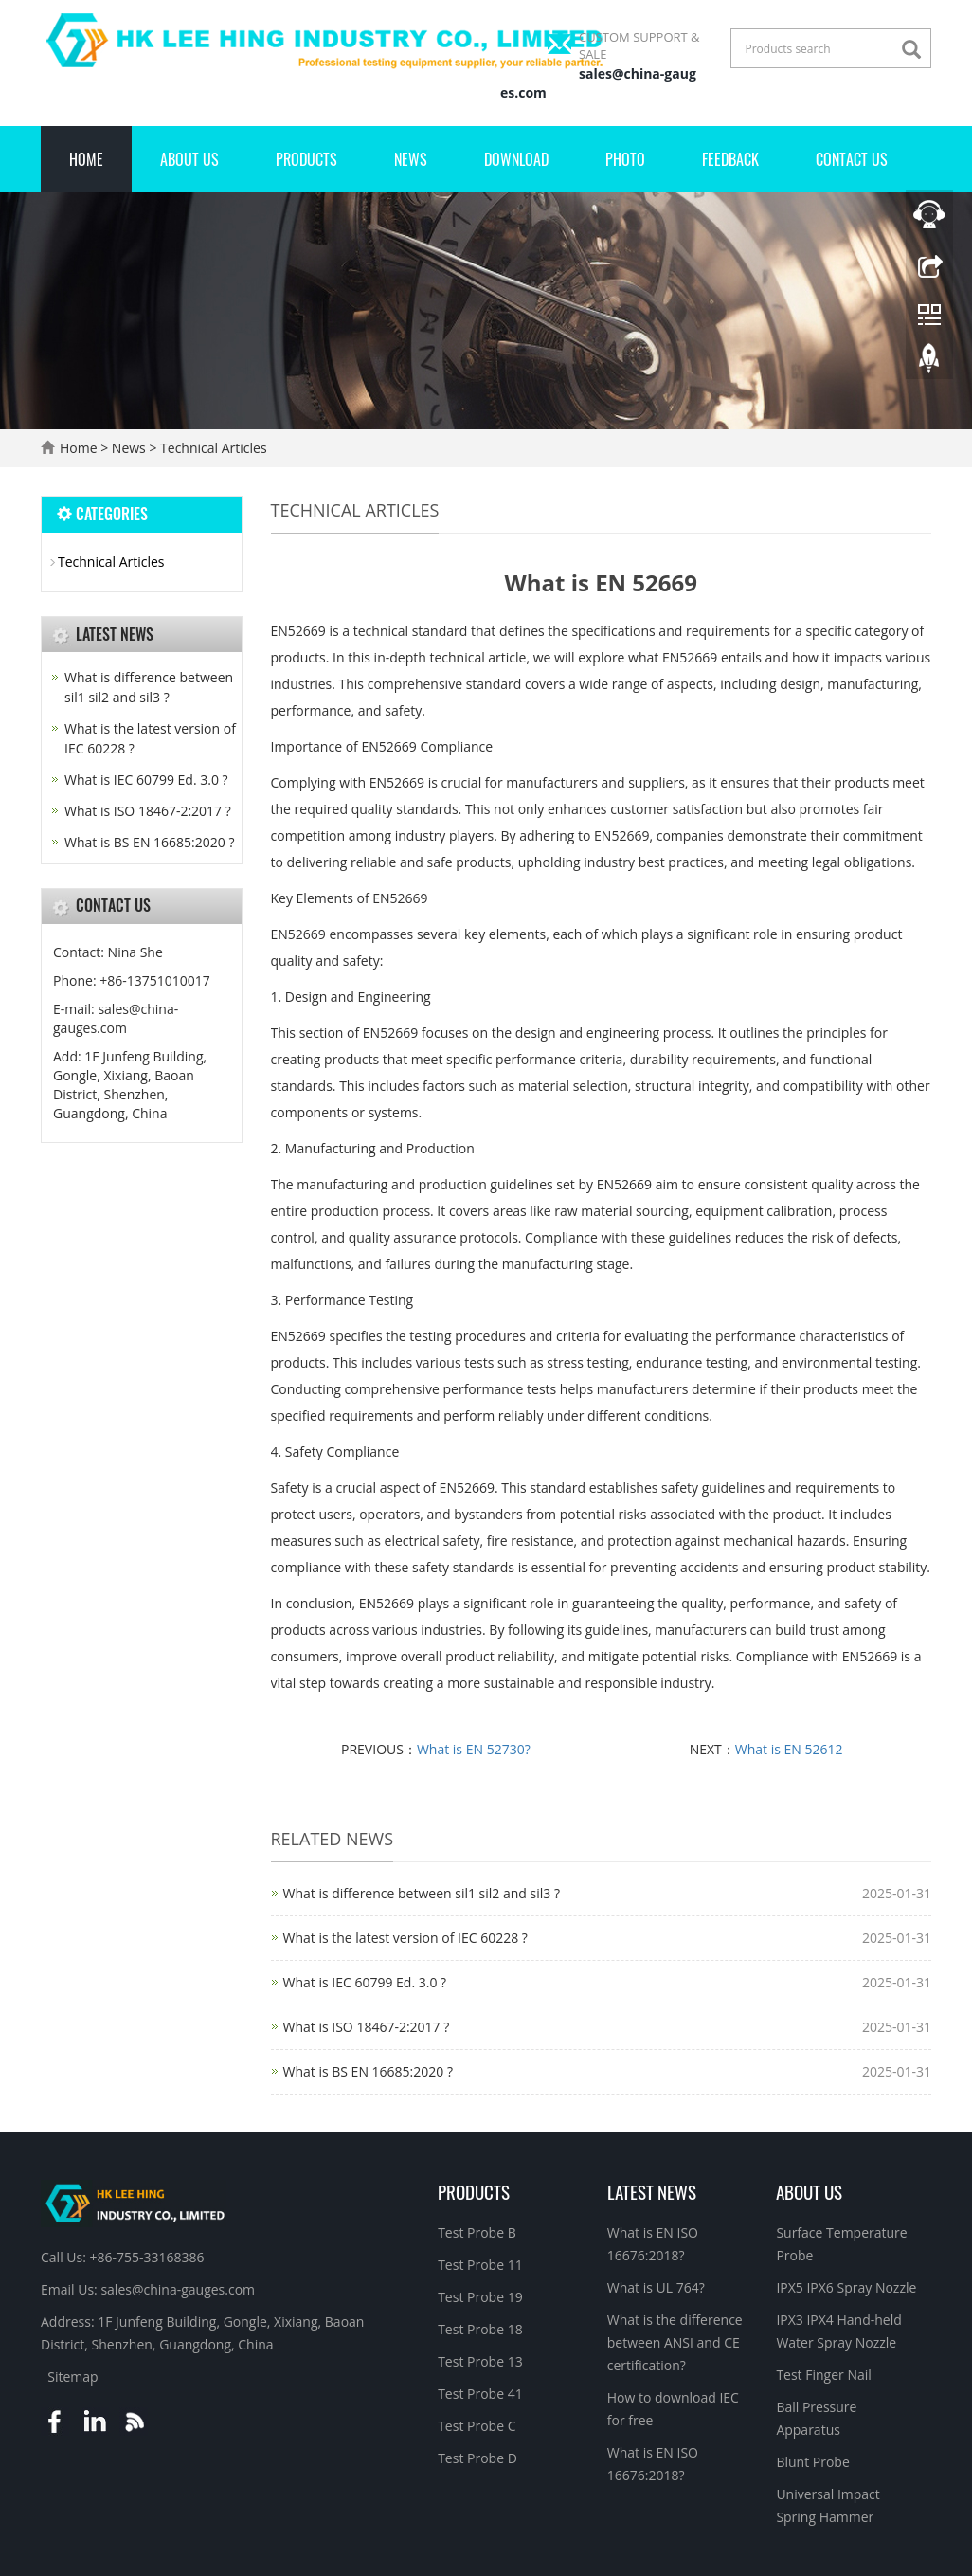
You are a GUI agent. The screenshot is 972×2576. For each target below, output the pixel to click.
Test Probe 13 (480, 2361)
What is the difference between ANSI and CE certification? (675, 2342)
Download (516, 159)
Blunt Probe (812, 2462)
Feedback (730, 159)
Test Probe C (476, 2426)
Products (306, 159)
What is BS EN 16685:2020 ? (368, 2071)
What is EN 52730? (474, 1749)
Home (86, 159)
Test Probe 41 (480, 2394)
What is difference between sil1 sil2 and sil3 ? (421, 1893)
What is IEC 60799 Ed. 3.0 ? (365, 1982)
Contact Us (852, 159)
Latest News (651, 2191)
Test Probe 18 (480, 2329)
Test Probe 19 (480, 2297)
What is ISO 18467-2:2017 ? (366, 2027)
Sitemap (72, 2376)
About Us (189, 159)
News (410, 159)
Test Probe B (477, 2232)
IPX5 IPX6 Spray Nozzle (846, 2287)
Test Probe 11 (480, 2265)
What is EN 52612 (789, 1749)
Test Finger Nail (823, 2375)
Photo (625, 159)
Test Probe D (477, 2458)
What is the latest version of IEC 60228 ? (405, 1938)
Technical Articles (211, 448)
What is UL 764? (656, 2287)
